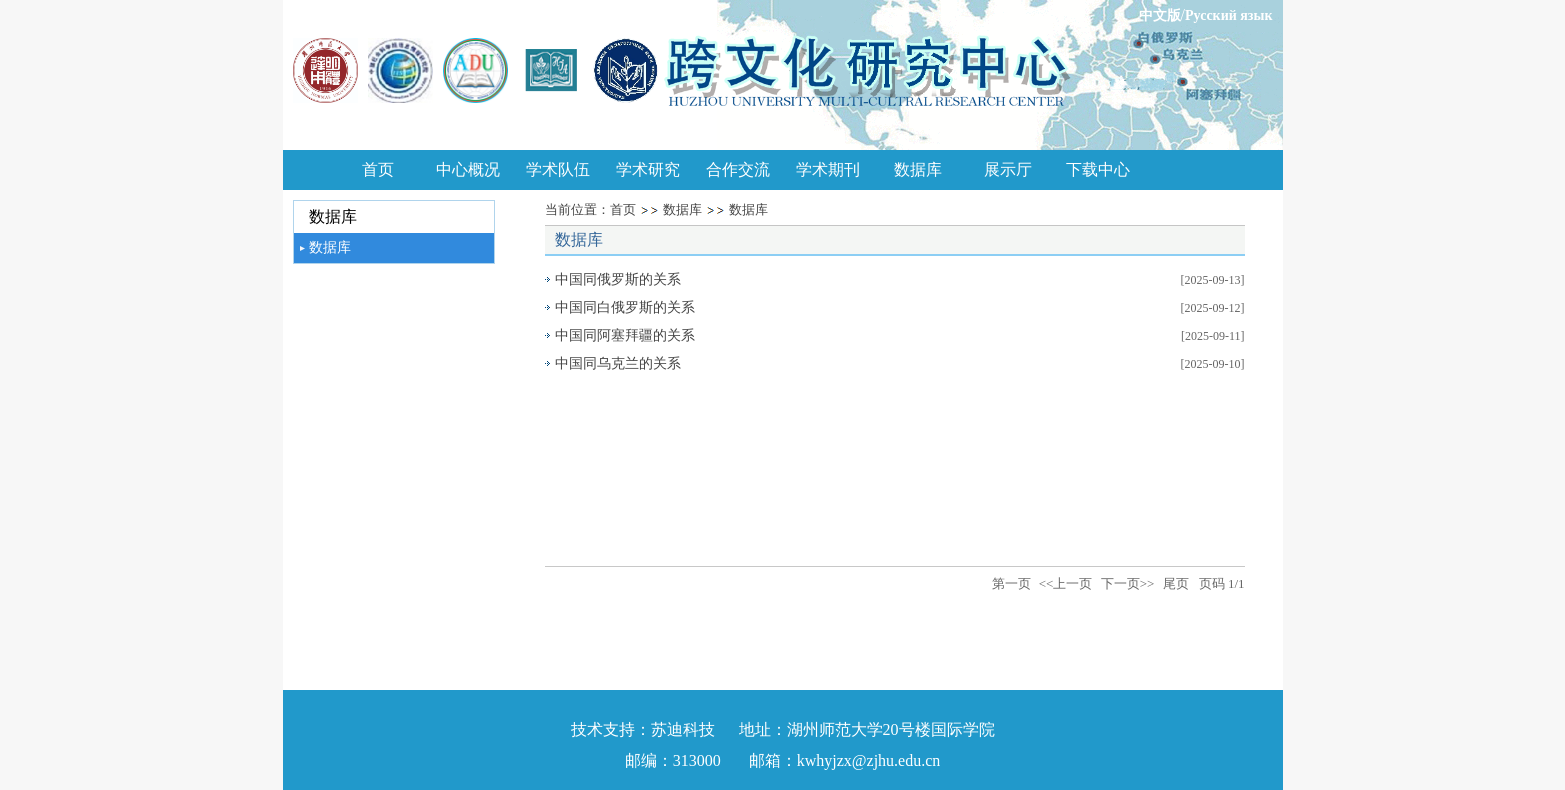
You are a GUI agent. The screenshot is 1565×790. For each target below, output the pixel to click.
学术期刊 (828, 169)
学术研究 (648, 169)
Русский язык (1228, 15)
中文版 (1160, 15)
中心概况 (468, 169)
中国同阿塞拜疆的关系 (625, 335)
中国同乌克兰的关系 (618, 363)
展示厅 (1008, 169)
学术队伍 (558, 169)
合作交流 (738, 169)
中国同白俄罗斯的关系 (625, 307)
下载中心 (1098, 169)
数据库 (918, 169)
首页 (378, 169)
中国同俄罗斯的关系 (618, 279)
